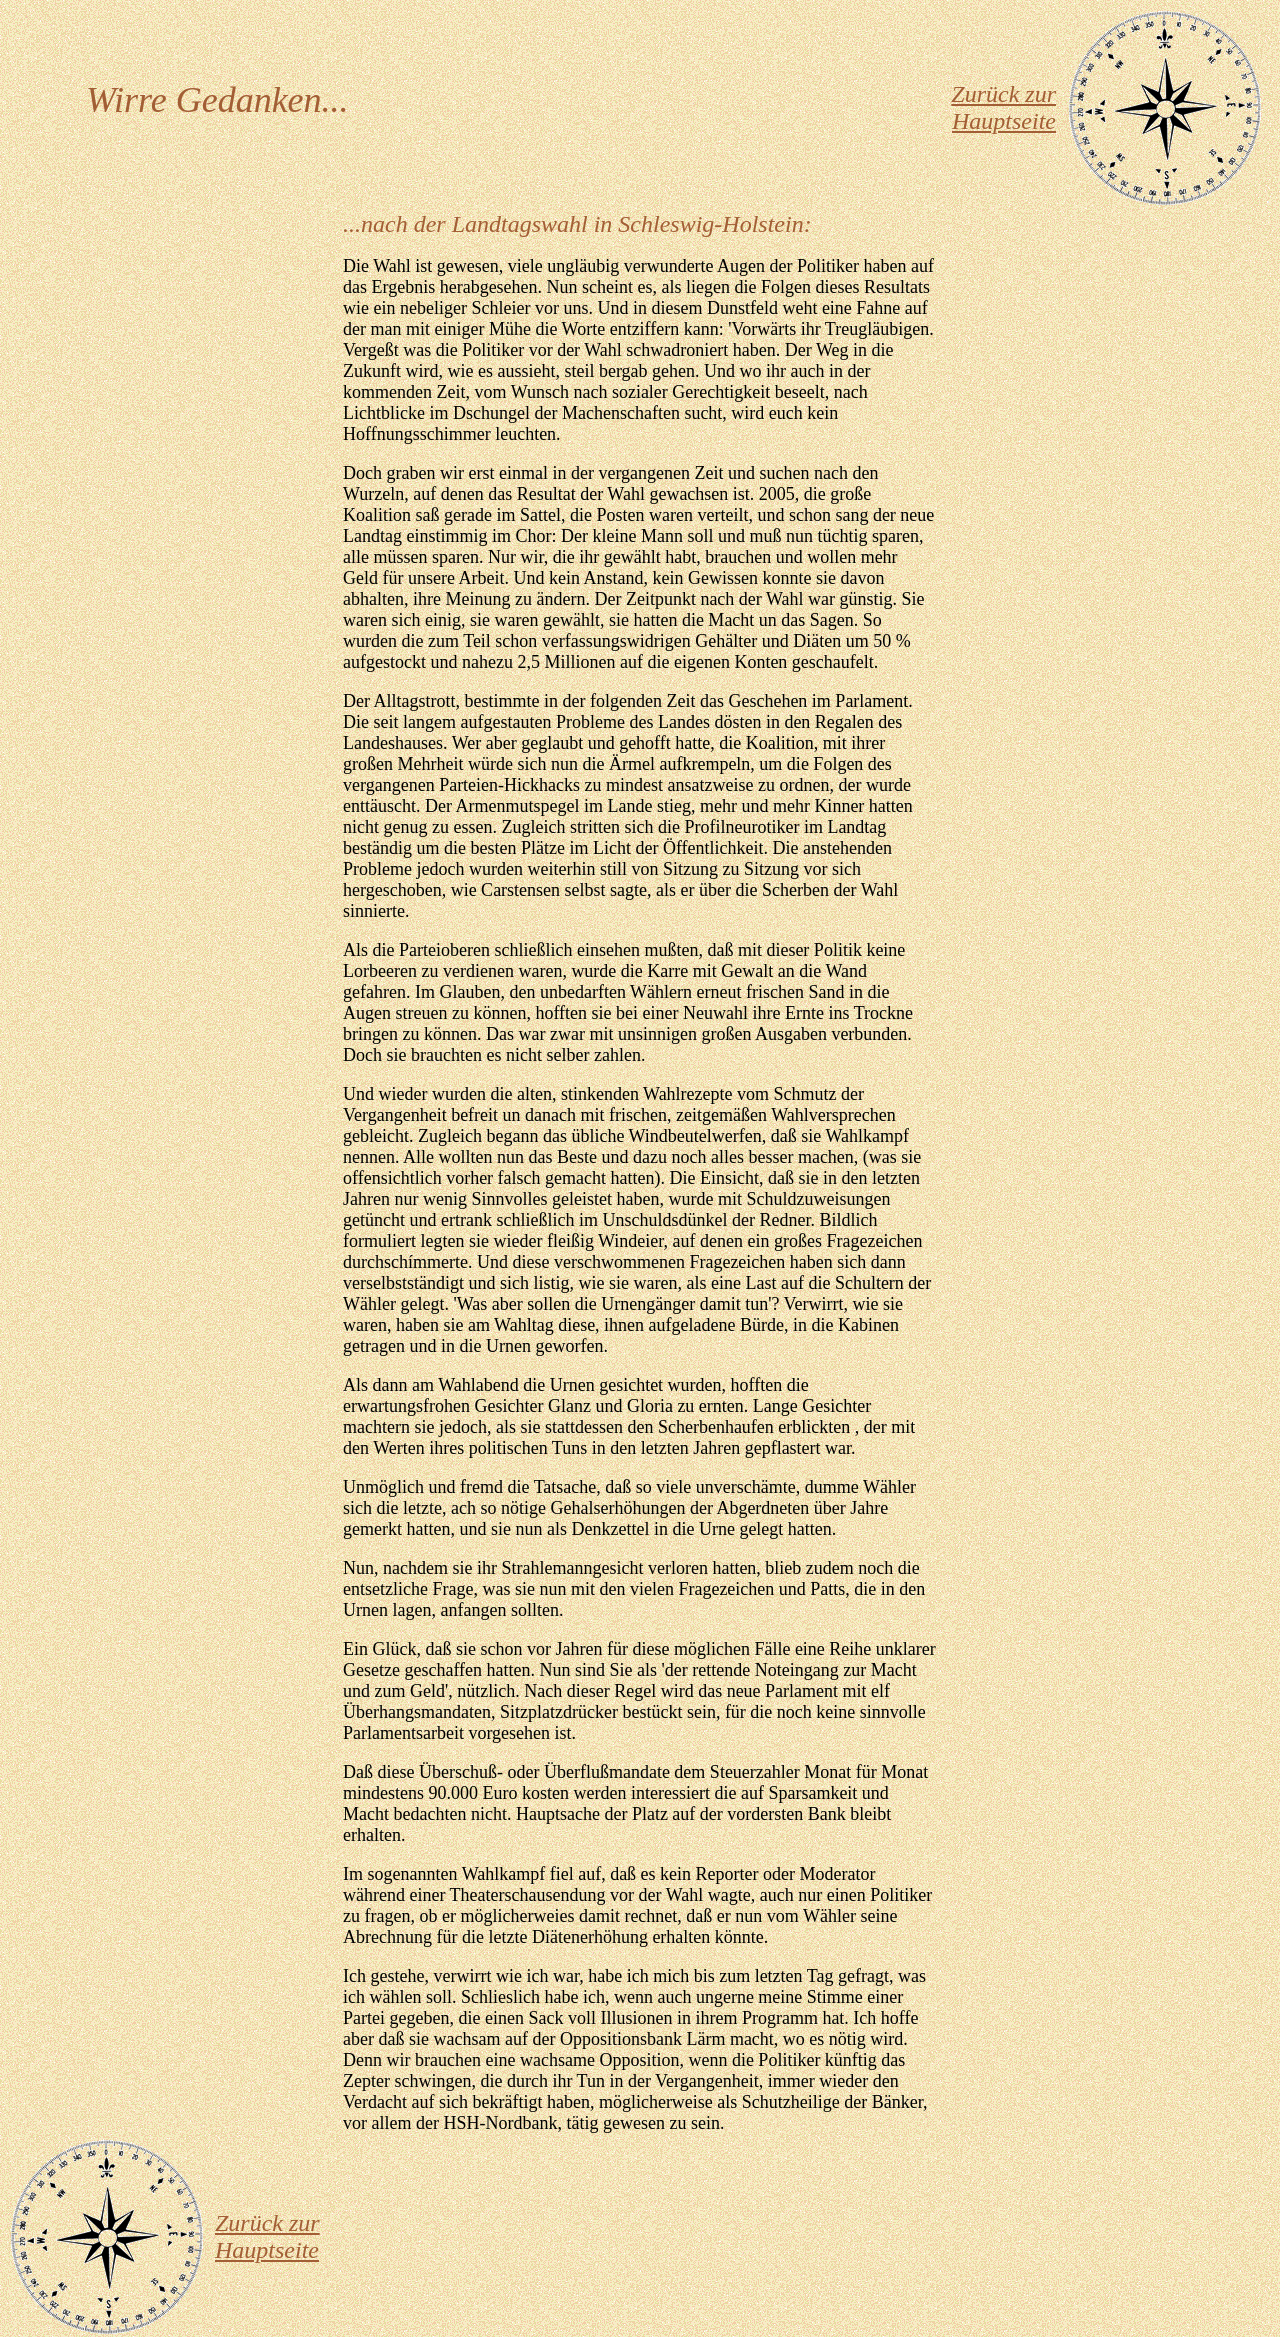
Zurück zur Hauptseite (1003, 107)
